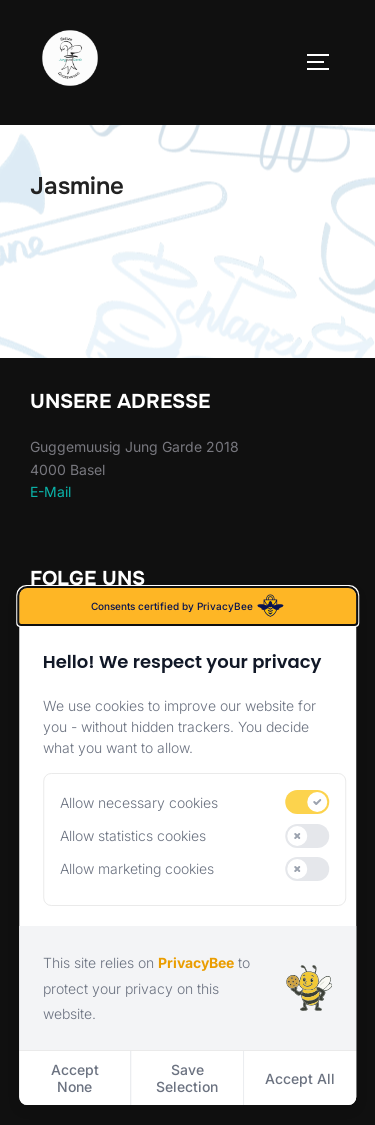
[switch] (308, 802)
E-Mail (50, 491)
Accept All (300, 1078)
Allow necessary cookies (139, 802)
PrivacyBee (196, 962)
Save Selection (187, 1078)
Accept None (75, 1078)
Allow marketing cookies (137, 868)
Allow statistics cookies (133, 835)
